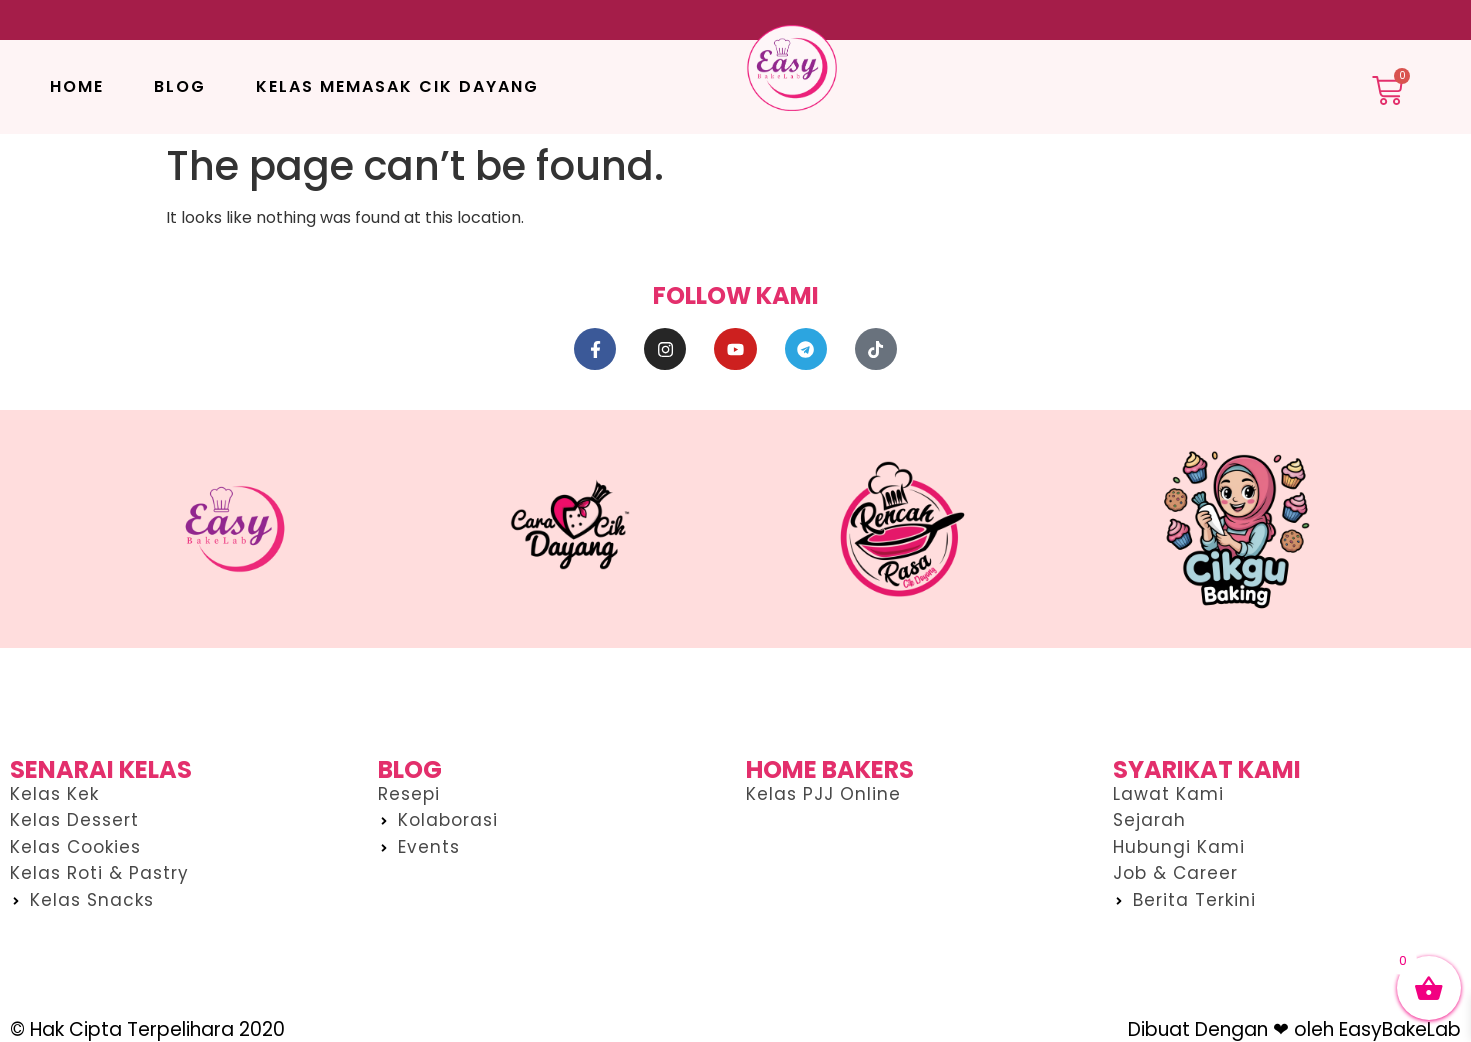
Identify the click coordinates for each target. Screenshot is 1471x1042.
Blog (180, 86)
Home (77, 86)
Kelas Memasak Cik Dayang (397, 86)
